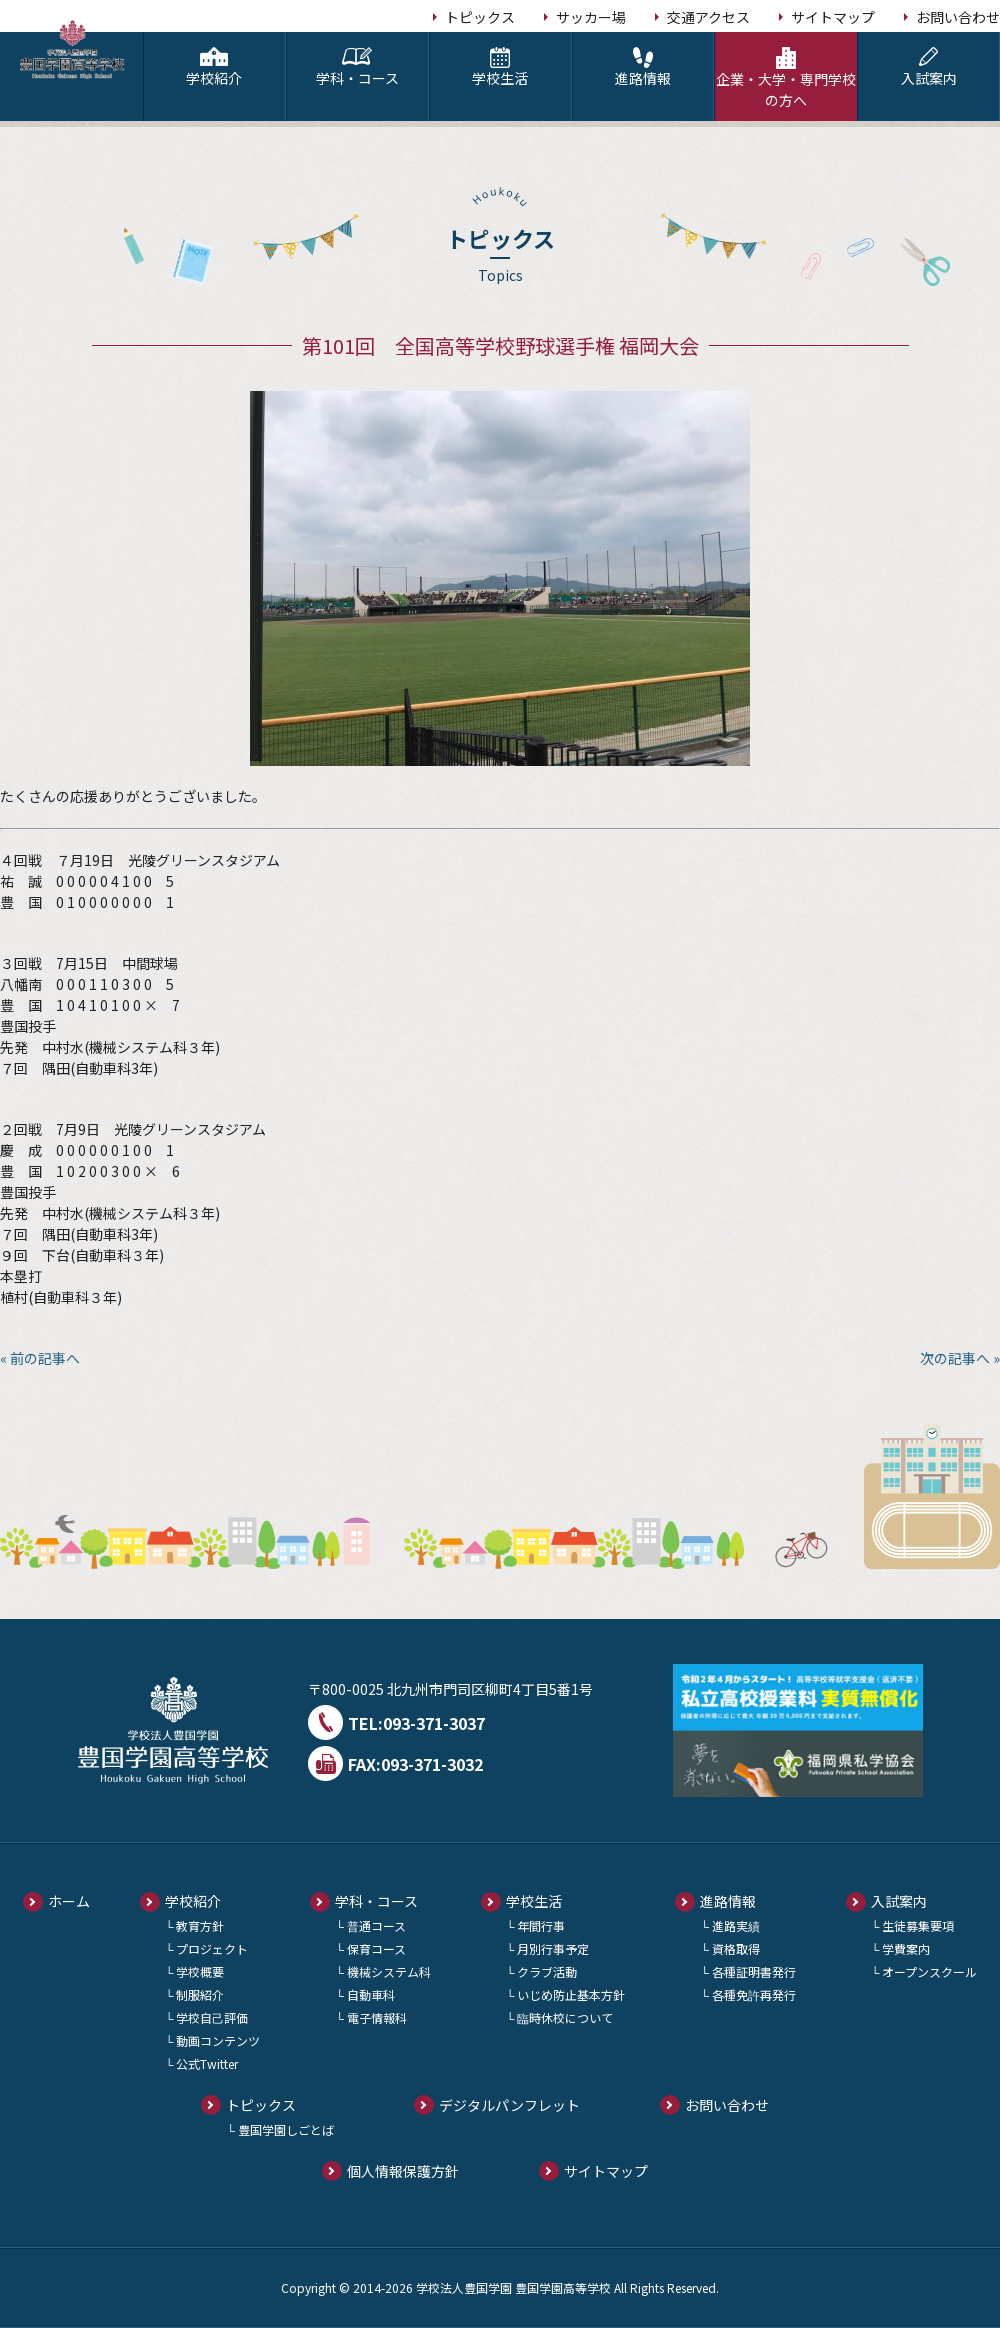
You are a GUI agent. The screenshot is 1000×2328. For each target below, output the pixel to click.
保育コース (376, 1948)
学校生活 (500, 67)
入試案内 (928, 67)
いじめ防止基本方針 (571, 1994)
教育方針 (200, 1925)
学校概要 (200, 1971)
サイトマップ (833, 17)
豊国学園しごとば (286, 2129)
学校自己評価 (212, 2017)
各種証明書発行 (754, 1971)
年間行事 (541, 1925)
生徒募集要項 (918, 1925)
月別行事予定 (553, 1948)
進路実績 (736, 1925)
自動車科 (371, 1994)
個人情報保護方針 (403, 2171)
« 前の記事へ (40, 1358)
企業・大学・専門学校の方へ (786, 78)
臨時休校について (565, 2017)
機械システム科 (389, 1971)
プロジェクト (212, 1948)
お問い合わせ (958, 17)
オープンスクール (929, 1971)
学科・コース (357, 67)
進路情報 (643, 67)
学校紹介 (214, 67)
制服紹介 (200, 1994)
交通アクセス (708, 17)
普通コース (376, 1925)
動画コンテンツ (218, 2040)
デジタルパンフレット (509, 2105)
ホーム (69, 1901)
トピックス (480, 17)
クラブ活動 (547, 1971)
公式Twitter (207, 2063)
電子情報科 (377, 2017)
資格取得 (736, 1948)
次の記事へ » (960, 1358)
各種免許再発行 (754, 1994)
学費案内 (906, 1948)
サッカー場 (591, 17)
